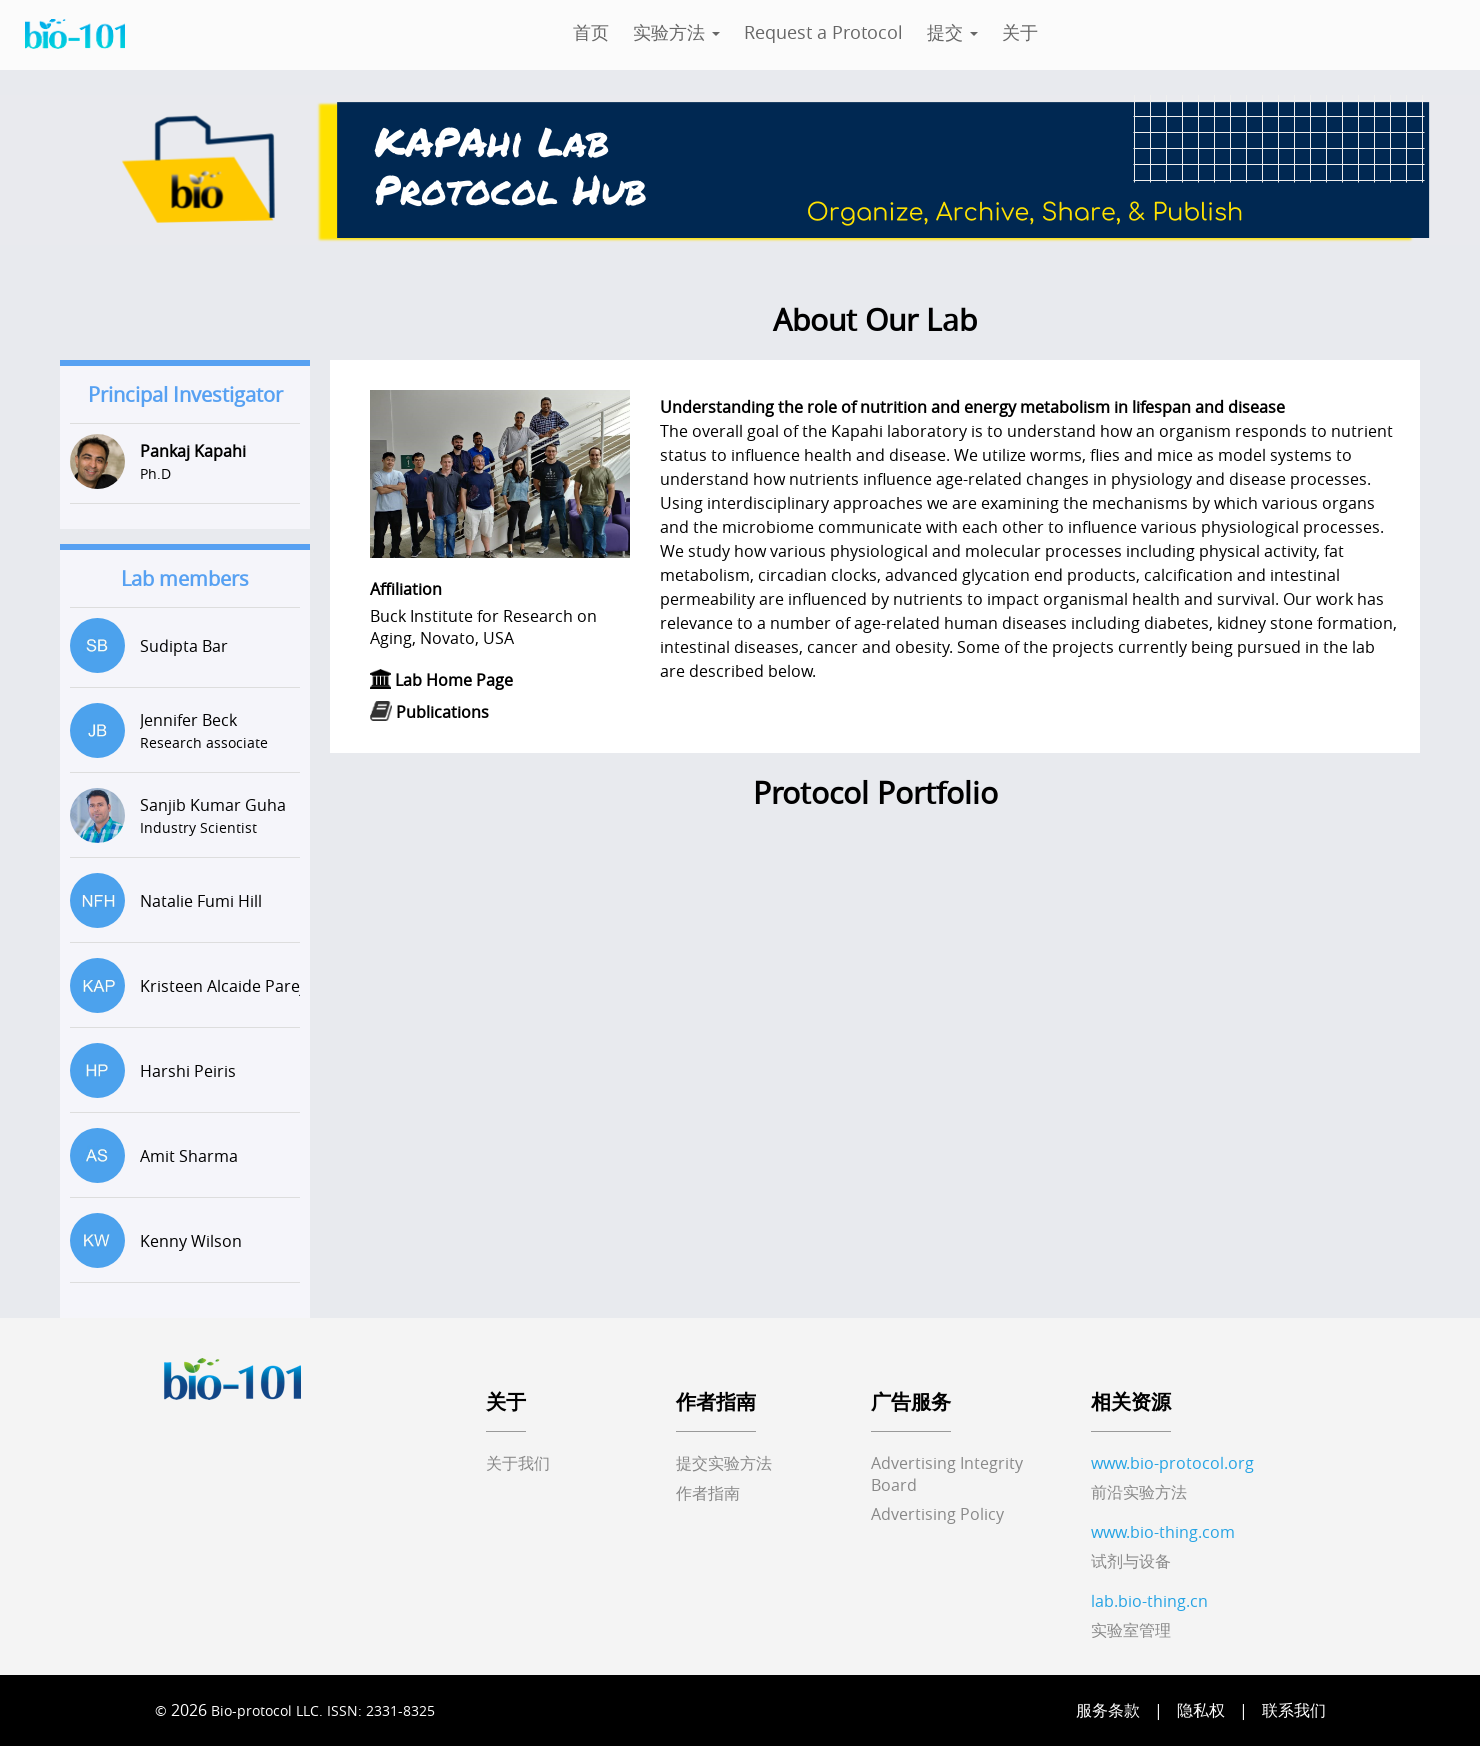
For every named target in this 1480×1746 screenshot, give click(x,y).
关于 (1020, 32)
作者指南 (708, 1493)
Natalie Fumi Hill (201, 901)
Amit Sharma (189, 1156)
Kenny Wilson (191, 1241)
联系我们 (1294, 1710)
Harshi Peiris (188, 1071)
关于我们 (518, 1463)
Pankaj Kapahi (193, 451)
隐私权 (1201, 1710)
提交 (952, 32)
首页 (591, 32)
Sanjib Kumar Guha (213, 805)
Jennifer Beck (188, 720)
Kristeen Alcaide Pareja (226, 986)
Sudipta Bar (184, 646)
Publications (442, 712)
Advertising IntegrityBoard (947, 1474)
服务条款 (1108, 1710)
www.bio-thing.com (1163, 1532)
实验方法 (676, 32)
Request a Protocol (823, 32)
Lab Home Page (454, 680)
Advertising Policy (937, 1514)
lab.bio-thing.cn (1149, 1601)
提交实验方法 (724, 1463)
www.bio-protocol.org (1172, 1463)
